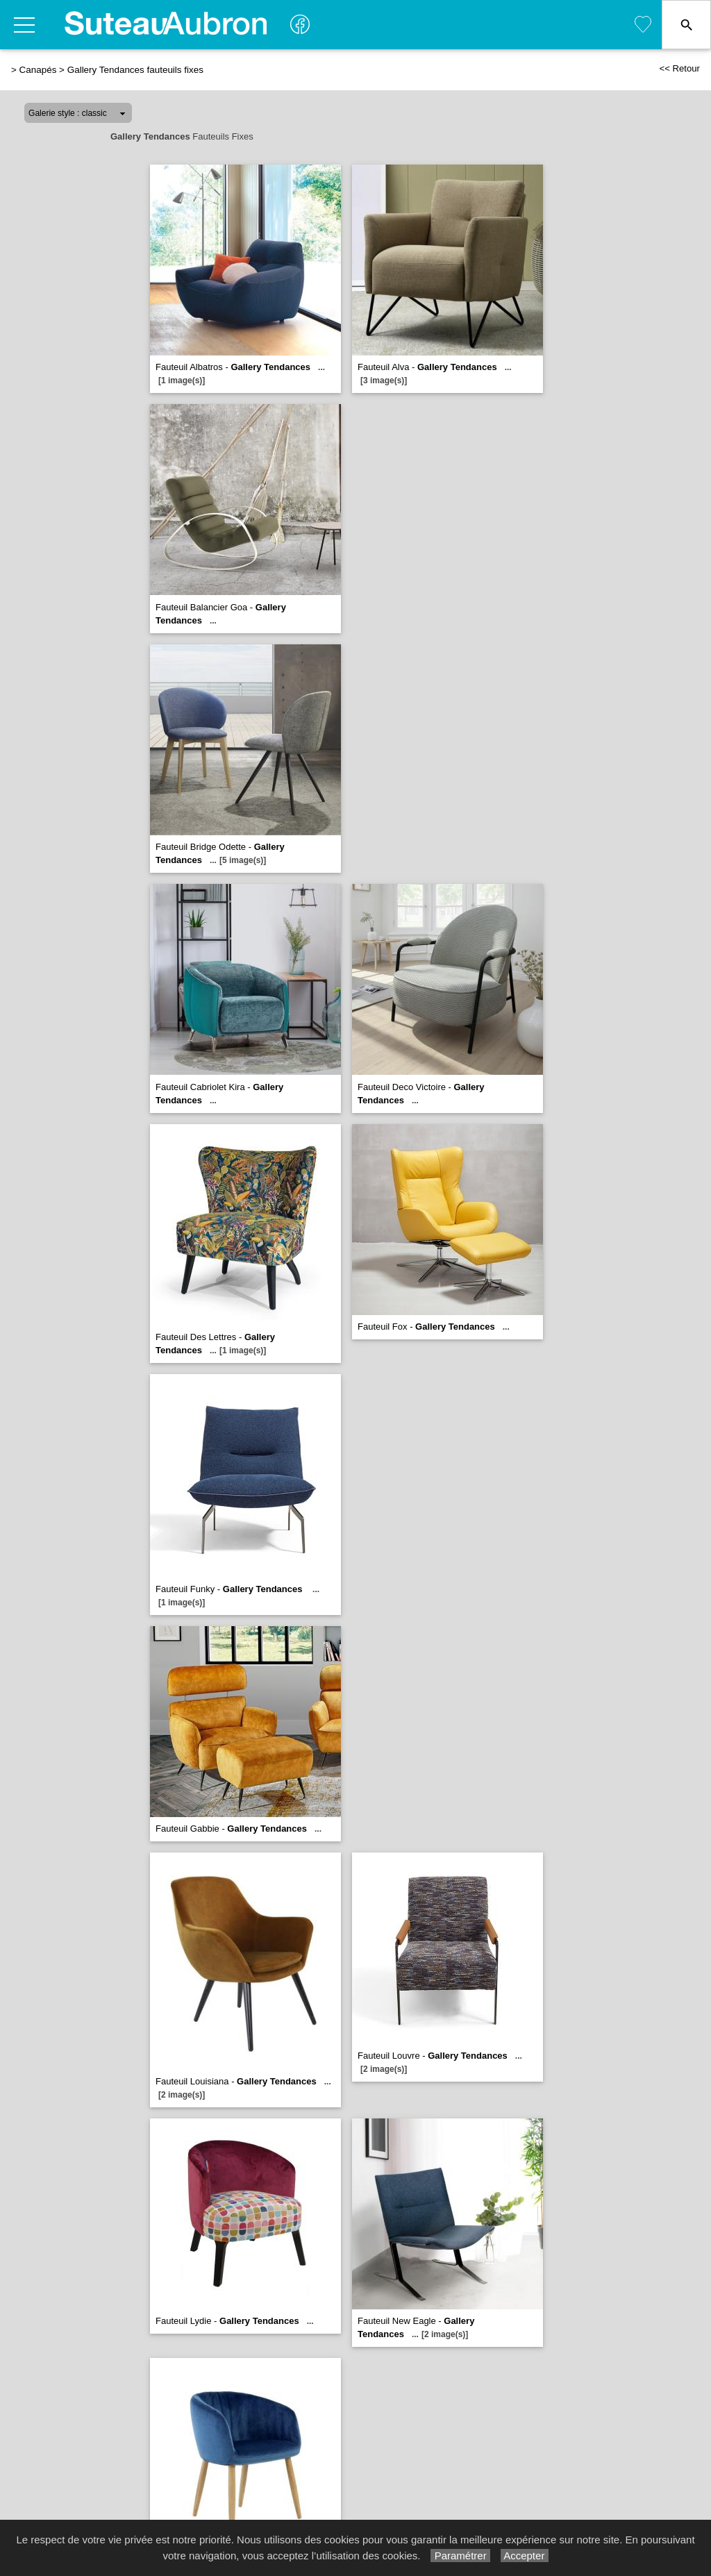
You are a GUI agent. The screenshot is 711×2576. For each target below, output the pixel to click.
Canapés (38, 70)
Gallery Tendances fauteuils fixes (135, 70)
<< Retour (679, 68)
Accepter (524, 2555)
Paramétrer (460, 2555)
